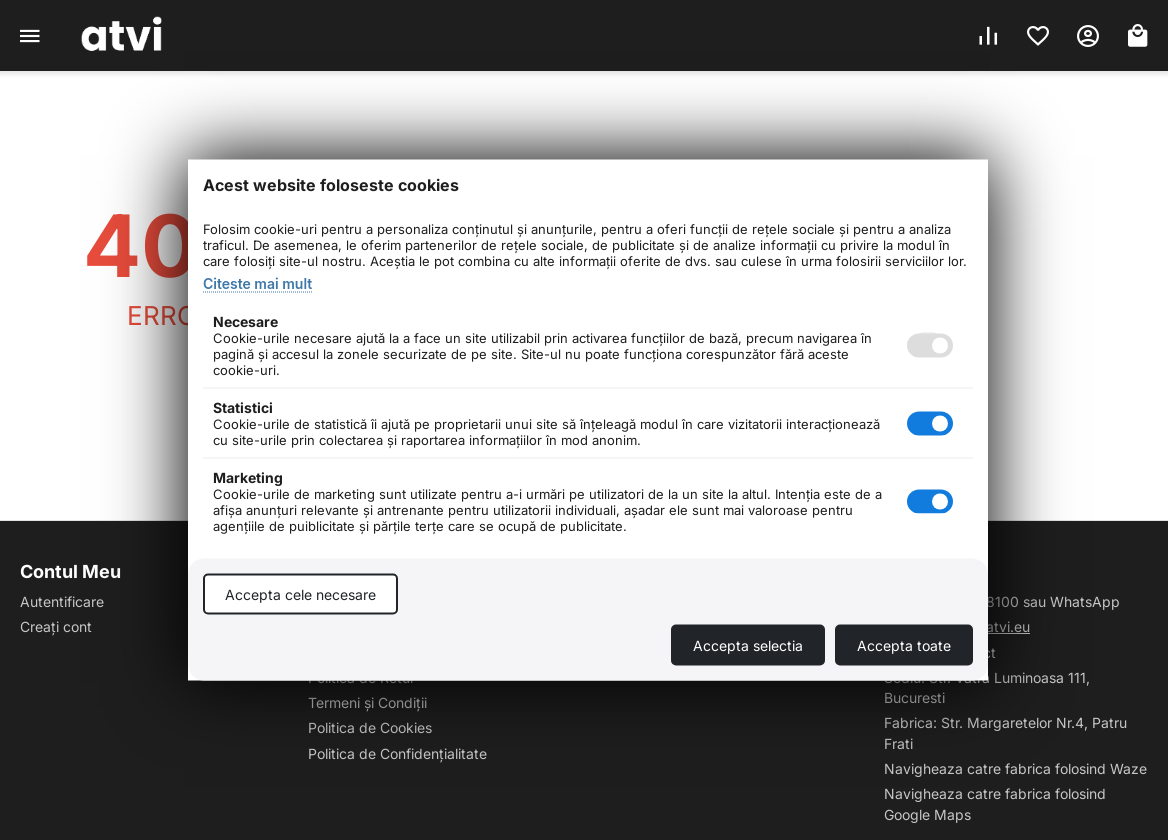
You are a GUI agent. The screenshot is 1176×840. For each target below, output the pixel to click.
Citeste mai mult (257, 283)
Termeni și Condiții (367, 702)
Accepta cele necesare (300, 594)
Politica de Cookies (370, 727)
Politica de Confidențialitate (397, 753)
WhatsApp (1085, 601)
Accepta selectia (748, 645)
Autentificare (62, 601)
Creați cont (56, 626)
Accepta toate (904, 645)
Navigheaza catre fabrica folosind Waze (1015, 768)
